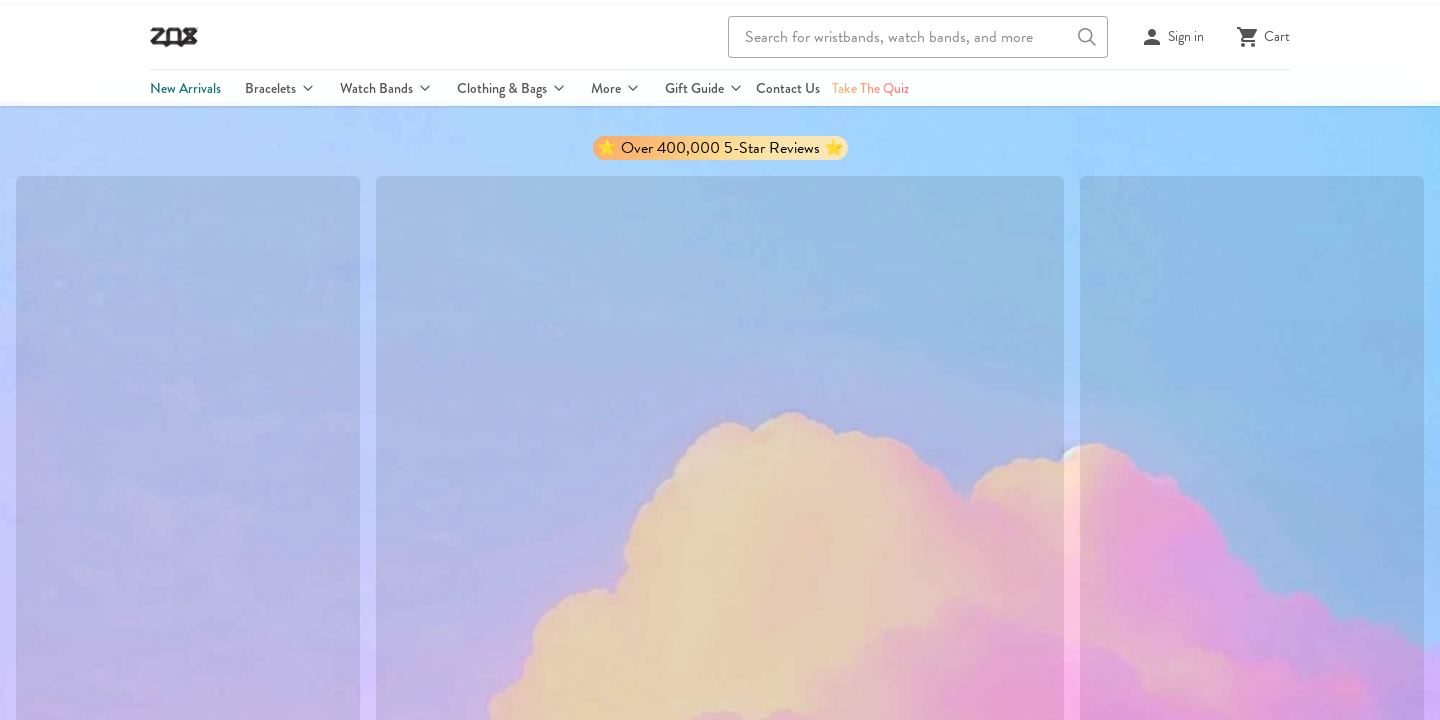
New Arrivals (185, 88)
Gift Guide (703, 88)
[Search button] (1087, 37)
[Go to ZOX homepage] (174, 37)
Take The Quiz (870, 88)
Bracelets (279, 88)
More (615, 88)
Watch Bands (385, 88)
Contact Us (788, 88)
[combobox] (918, 37)
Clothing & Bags (511, 88)
